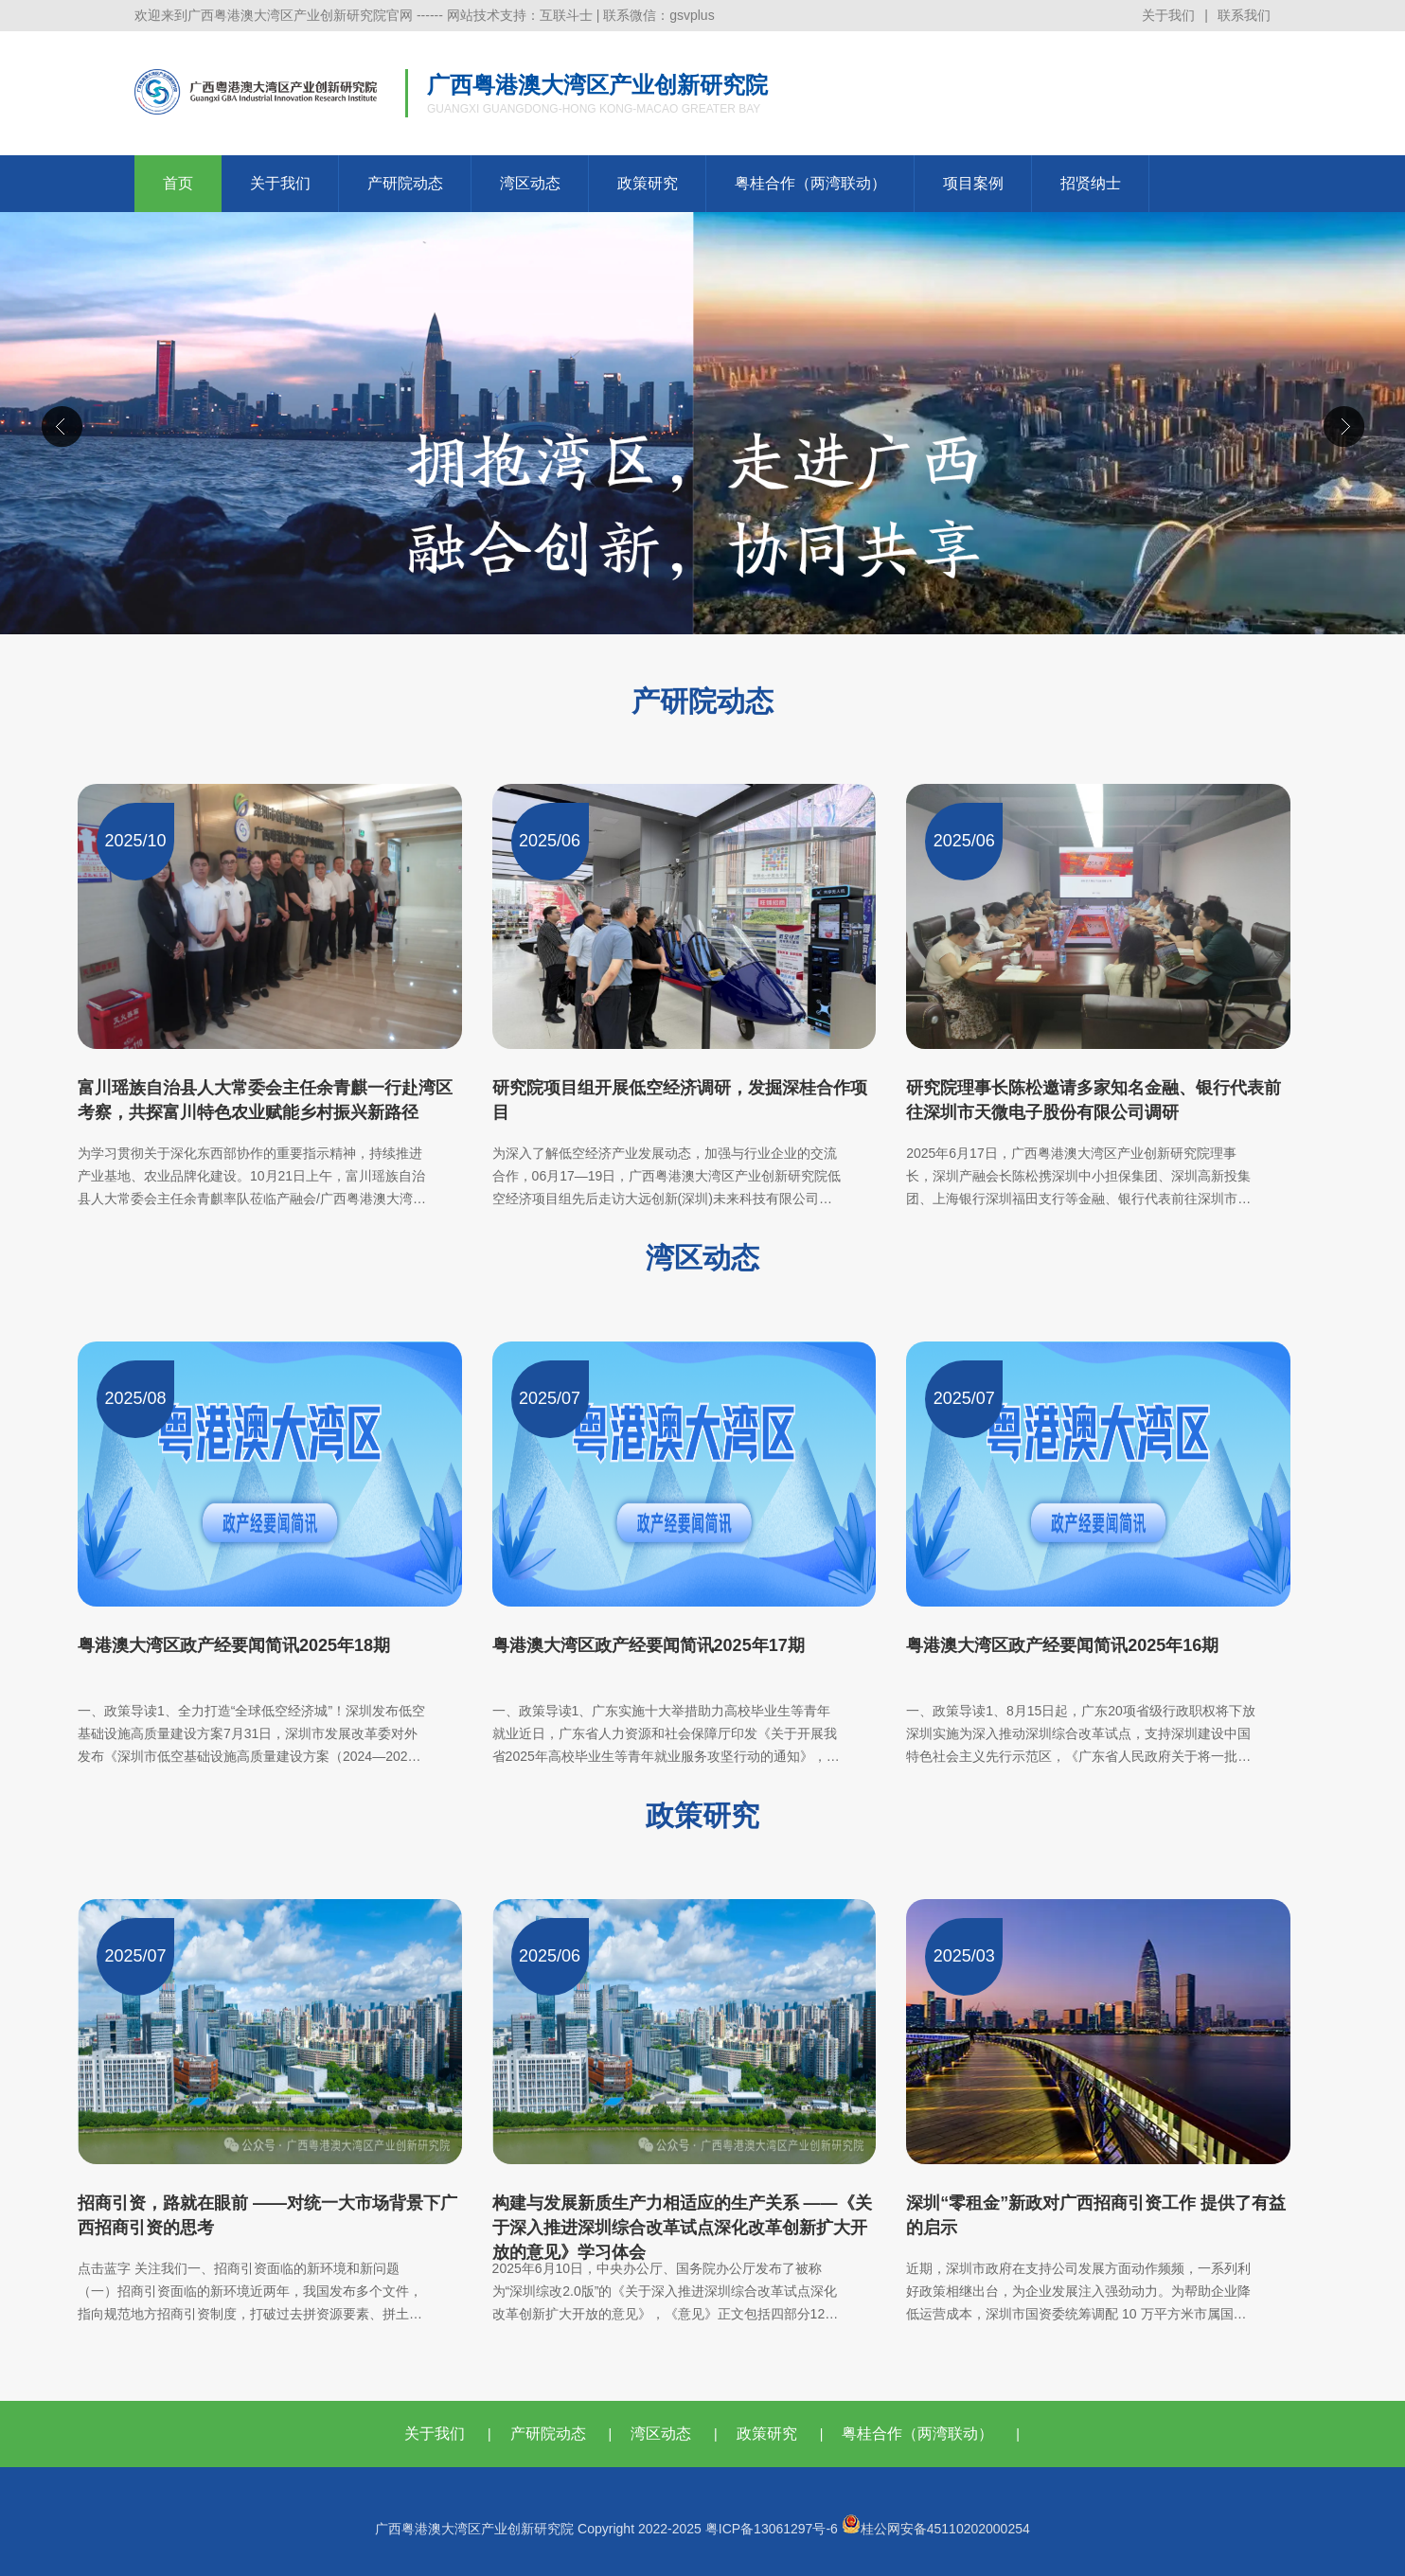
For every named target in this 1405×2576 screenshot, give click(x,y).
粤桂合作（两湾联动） (810, 183)
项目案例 (973, 183)
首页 (178, 183)
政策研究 (647, 183)
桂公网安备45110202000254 (936, 2528)
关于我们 (1168, 15)
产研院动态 (405, 183)
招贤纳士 (1090, 183)
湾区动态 (530, 183)
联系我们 (1244, 15)
